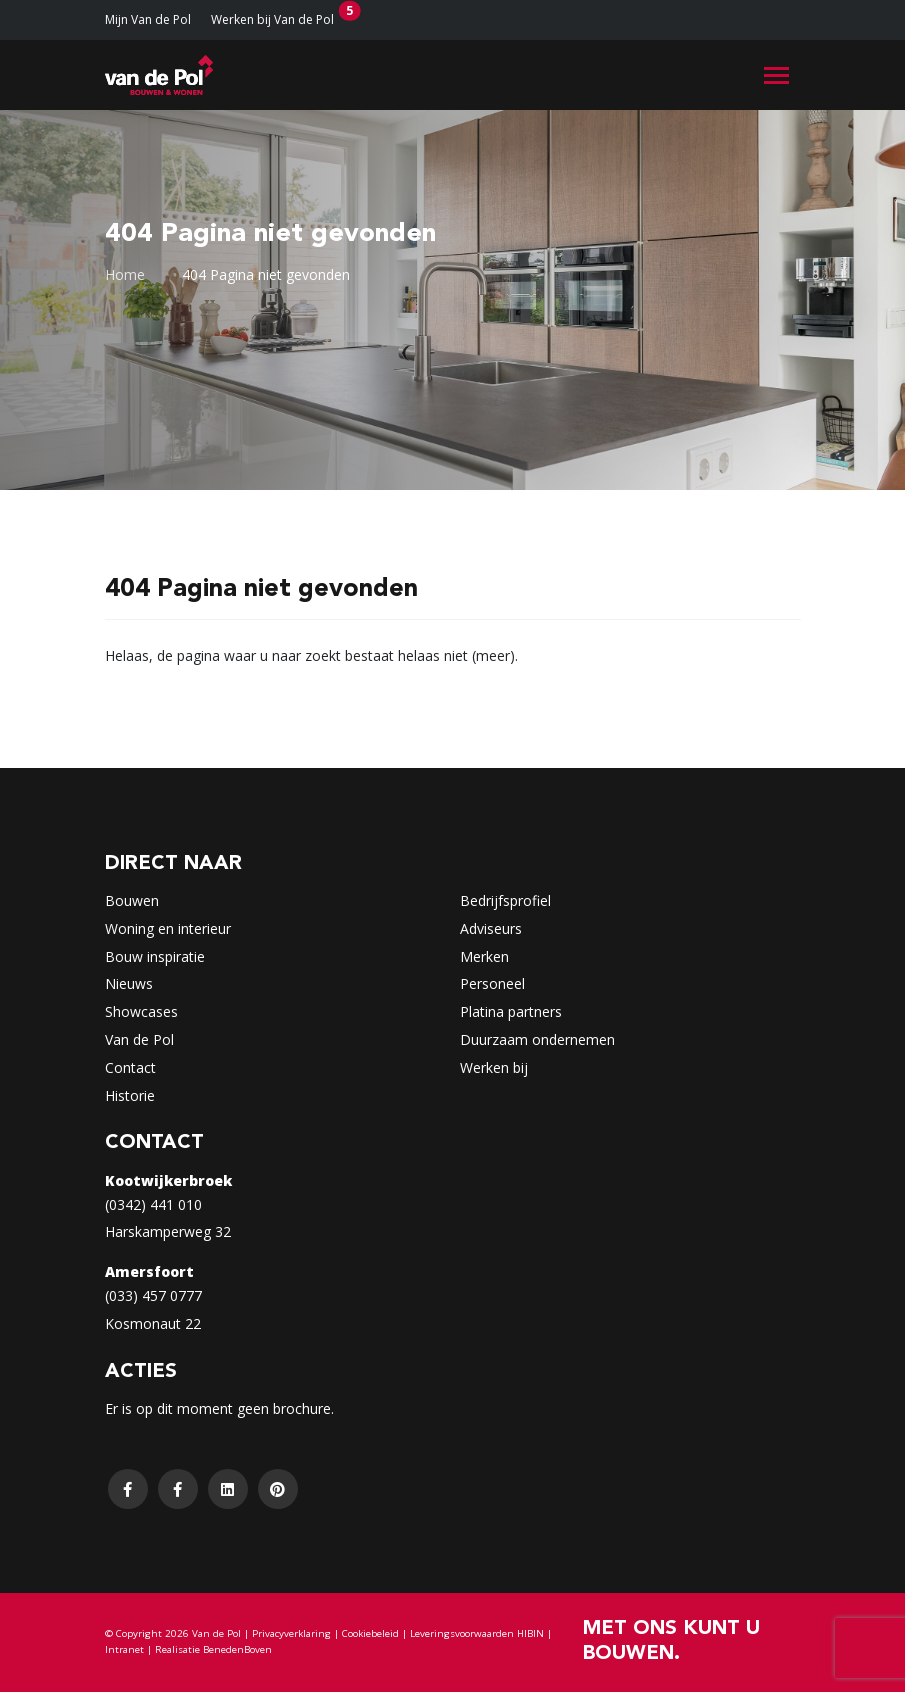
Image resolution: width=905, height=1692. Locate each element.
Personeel (492, 983)
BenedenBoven (237, 1649)
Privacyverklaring (291, 1633)
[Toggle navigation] (776, 75)
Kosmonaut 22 (153, 1323)
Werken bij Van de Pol (272, 19)
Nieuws (129, 983)
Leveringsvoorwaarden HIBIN (477, 1633)
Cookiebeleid (370, 1633)
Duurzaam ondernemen (537, 1039)
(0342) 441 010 (153, 1204)
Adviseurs (491, 928)
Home (125, 274)
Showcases (141, 1011)
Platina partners (511, 1011)
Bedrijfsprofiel (505, 900)
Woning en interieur (168, 928)
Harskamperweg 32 (168, 1231)
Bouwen (132, 900)
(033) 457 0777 (153, 1295)
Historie (130, 1095)
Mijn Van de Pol (148, 19)
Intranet (124, 1649)
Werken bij (494, 1067)
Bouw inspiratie (155, 956)
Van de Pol (139, 1039)
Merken (484, 956)
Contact (130, 1067)
